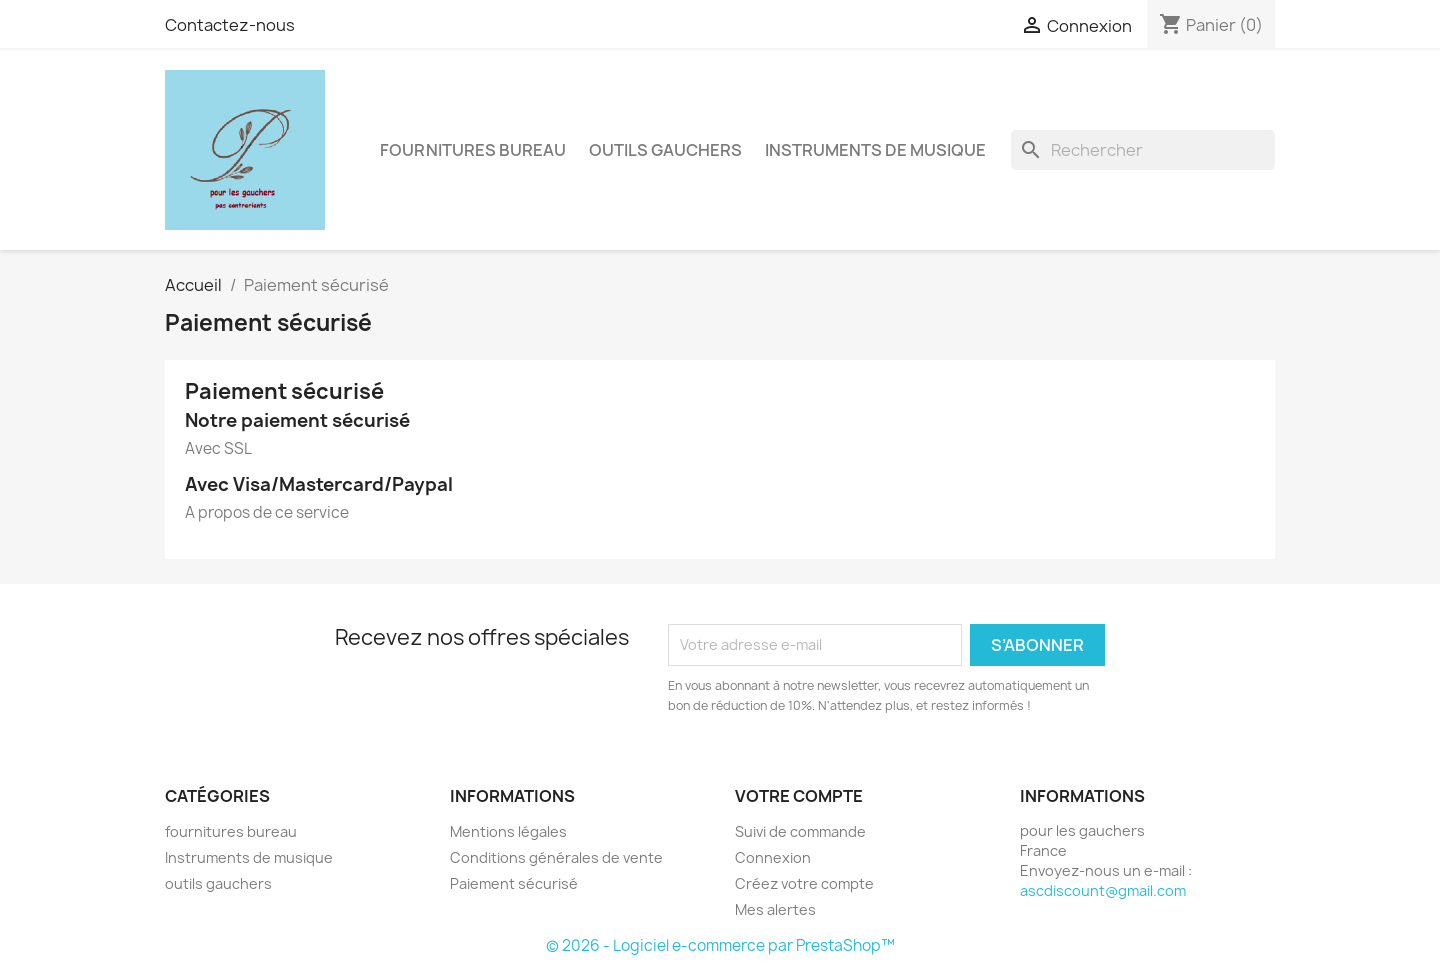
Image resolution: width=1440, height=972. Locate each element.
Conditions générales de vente (556, 857)
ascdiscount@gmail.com (1103, 890)
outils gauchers (665, 150)
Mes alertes (775, 909)
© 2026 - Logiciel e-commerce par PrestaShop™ (720, 945)
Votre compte (799, 796)
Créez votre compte (804, 883)
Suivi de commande (800, 831)
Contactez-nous (230, 25)
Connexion (773, 857)
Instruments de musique (875, 150)
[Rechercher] (1143, 150)
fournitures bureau (473, 150)
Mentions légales (508, 831)
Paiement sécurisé (514, 883)
